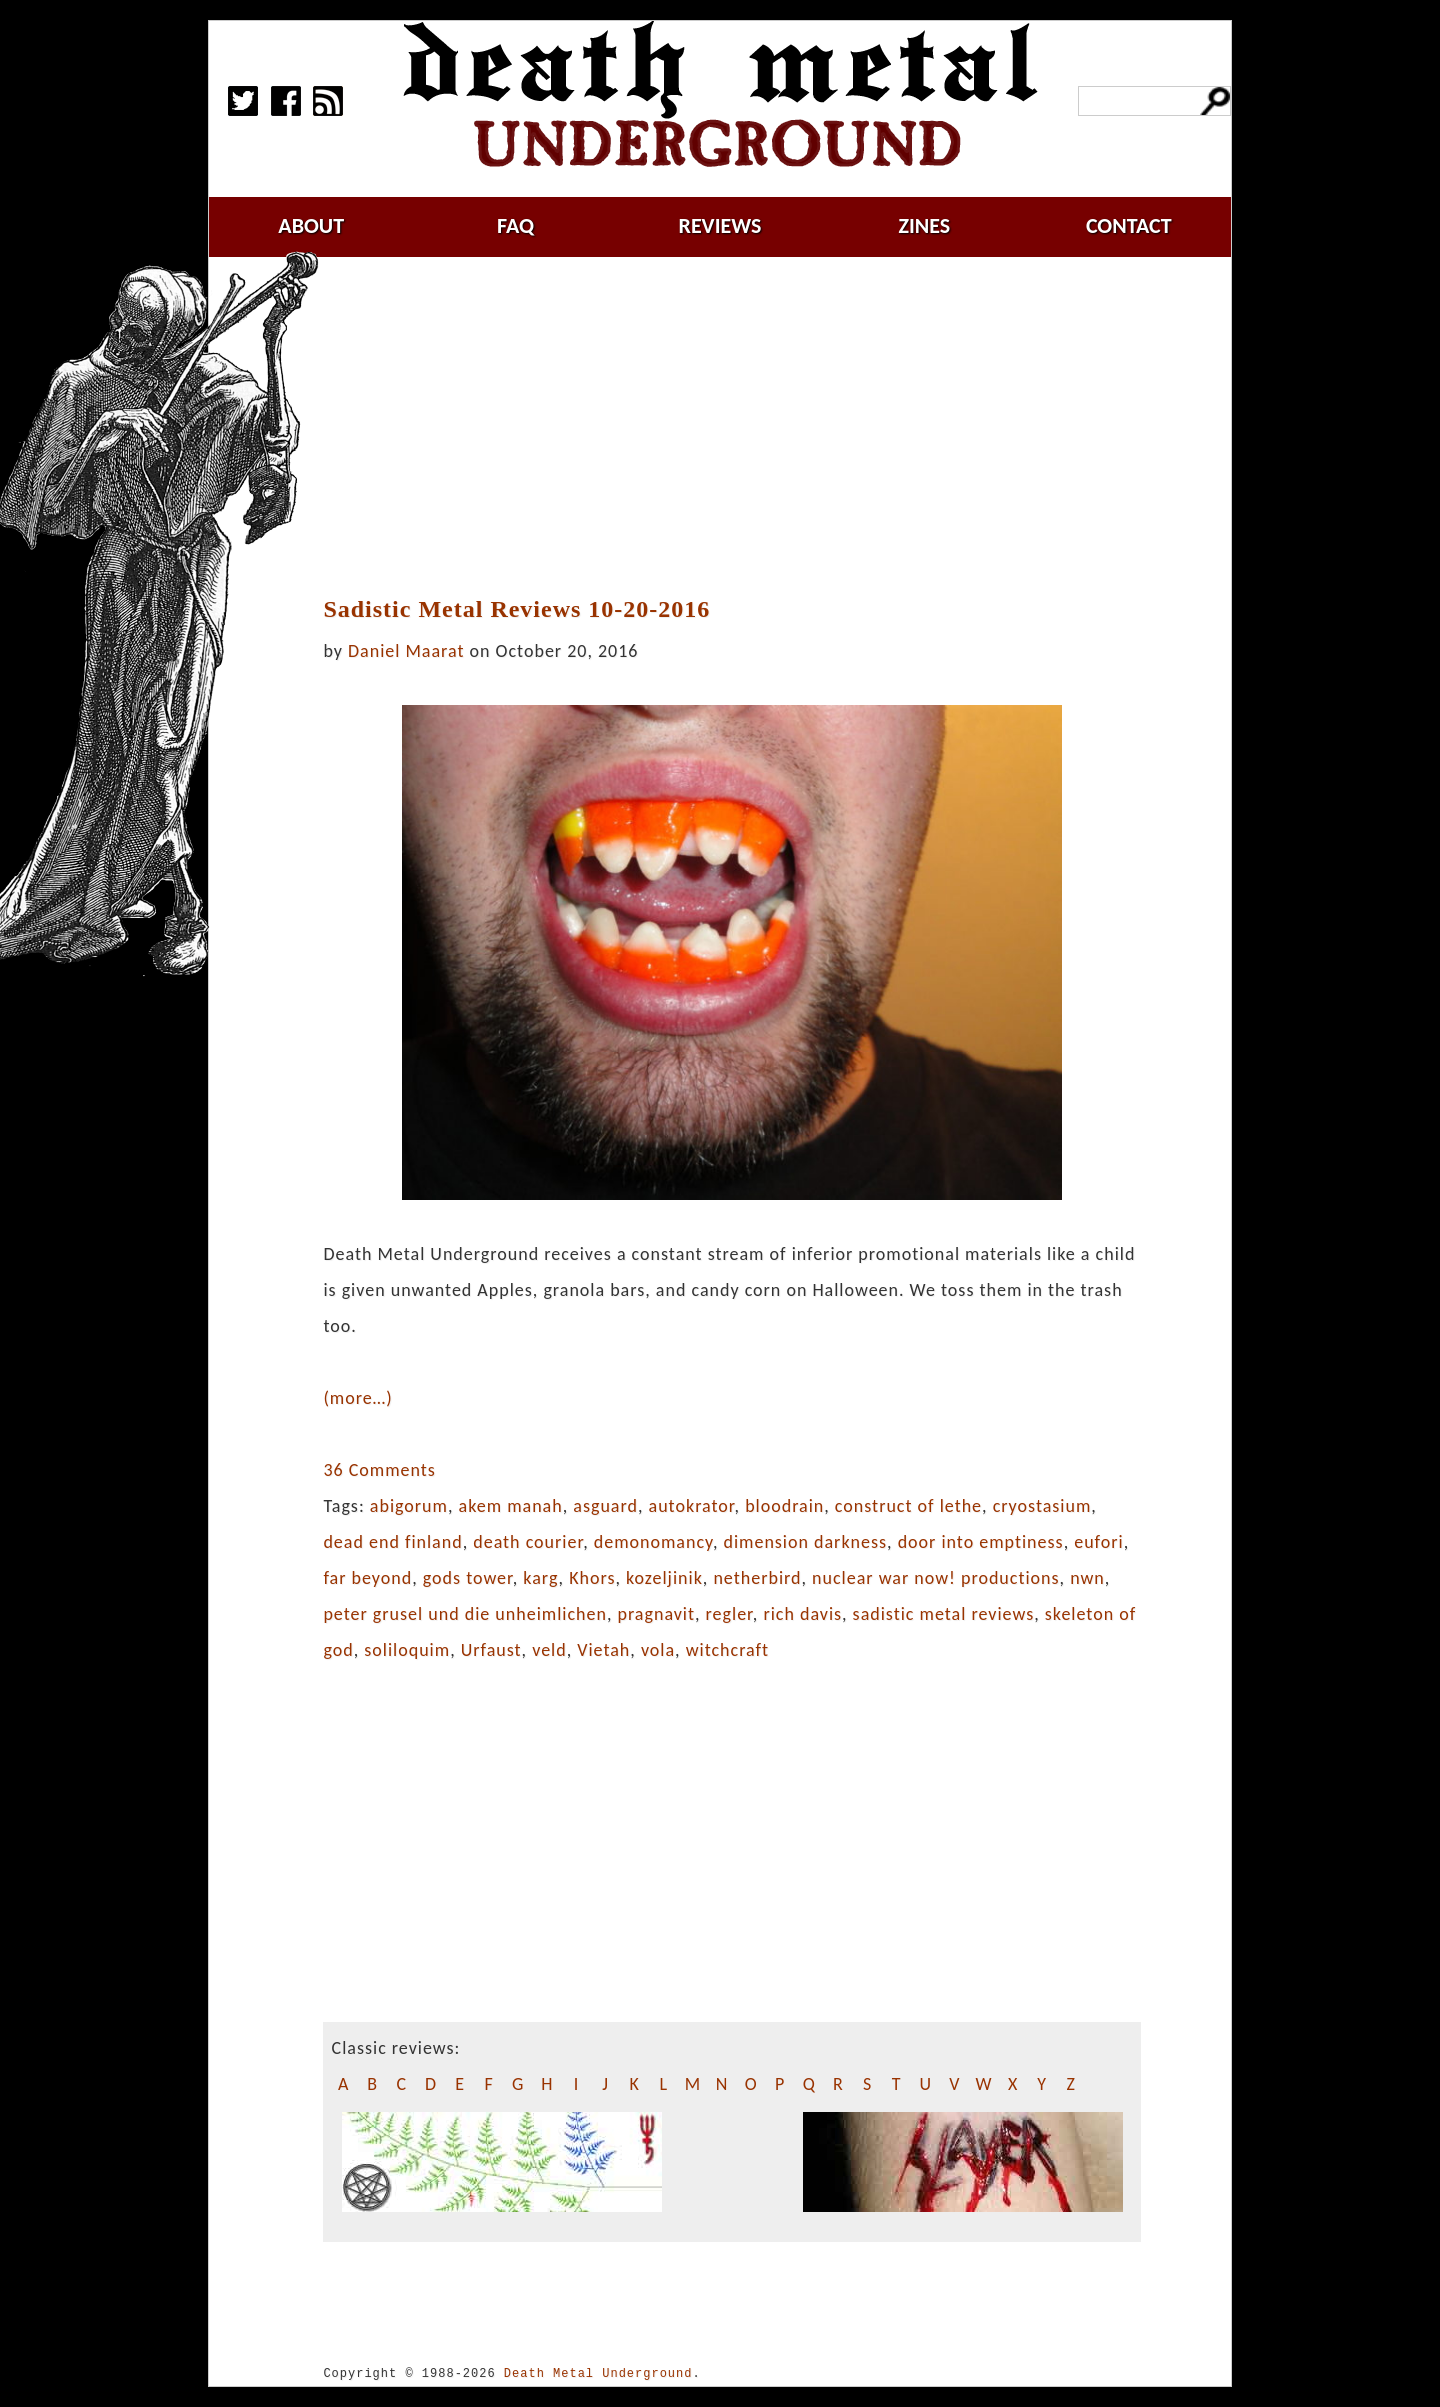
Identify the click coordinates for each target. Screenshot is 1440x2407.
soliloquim (407, 1650)
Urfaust (491, 1650)
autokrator (692, 1506)
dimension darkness (805, 1542)
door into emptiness (981, 1542)
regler (729, 1614)
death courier (528, 1542)
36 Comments (379, 1470)
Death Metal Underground (598, 2373)
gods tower (468, 1578)
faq (515, 225)
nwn (1087, 1578)
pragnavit (656, 1614)
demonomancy (653, 1542)
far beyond (367, 1578)
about (311, 225)
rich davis (802, 1614)
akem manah (511, 1506)
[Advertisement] (744, 427)
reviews (720, 225)
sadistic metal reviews (944, 1614)
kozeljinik (664, 1578)
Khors (592, 1578)
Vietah (603, 1650)
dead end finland (392, 1542)
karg (540, 1578)
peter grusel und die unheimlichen (465, 1614)
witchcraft (727, 1650)
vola (658, 1650)
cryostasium (1042, 1506)
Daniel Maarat (406, 651)
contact (1129, 225)
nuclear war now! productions (936, 1578)
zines (924, 225)
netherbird (757, 1578)
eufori (1098, 1542)
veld (549, 1650)
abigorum (409, 1506)
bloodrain (784, 1506)
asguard (605, 1506)
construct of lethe (908, 1506)
